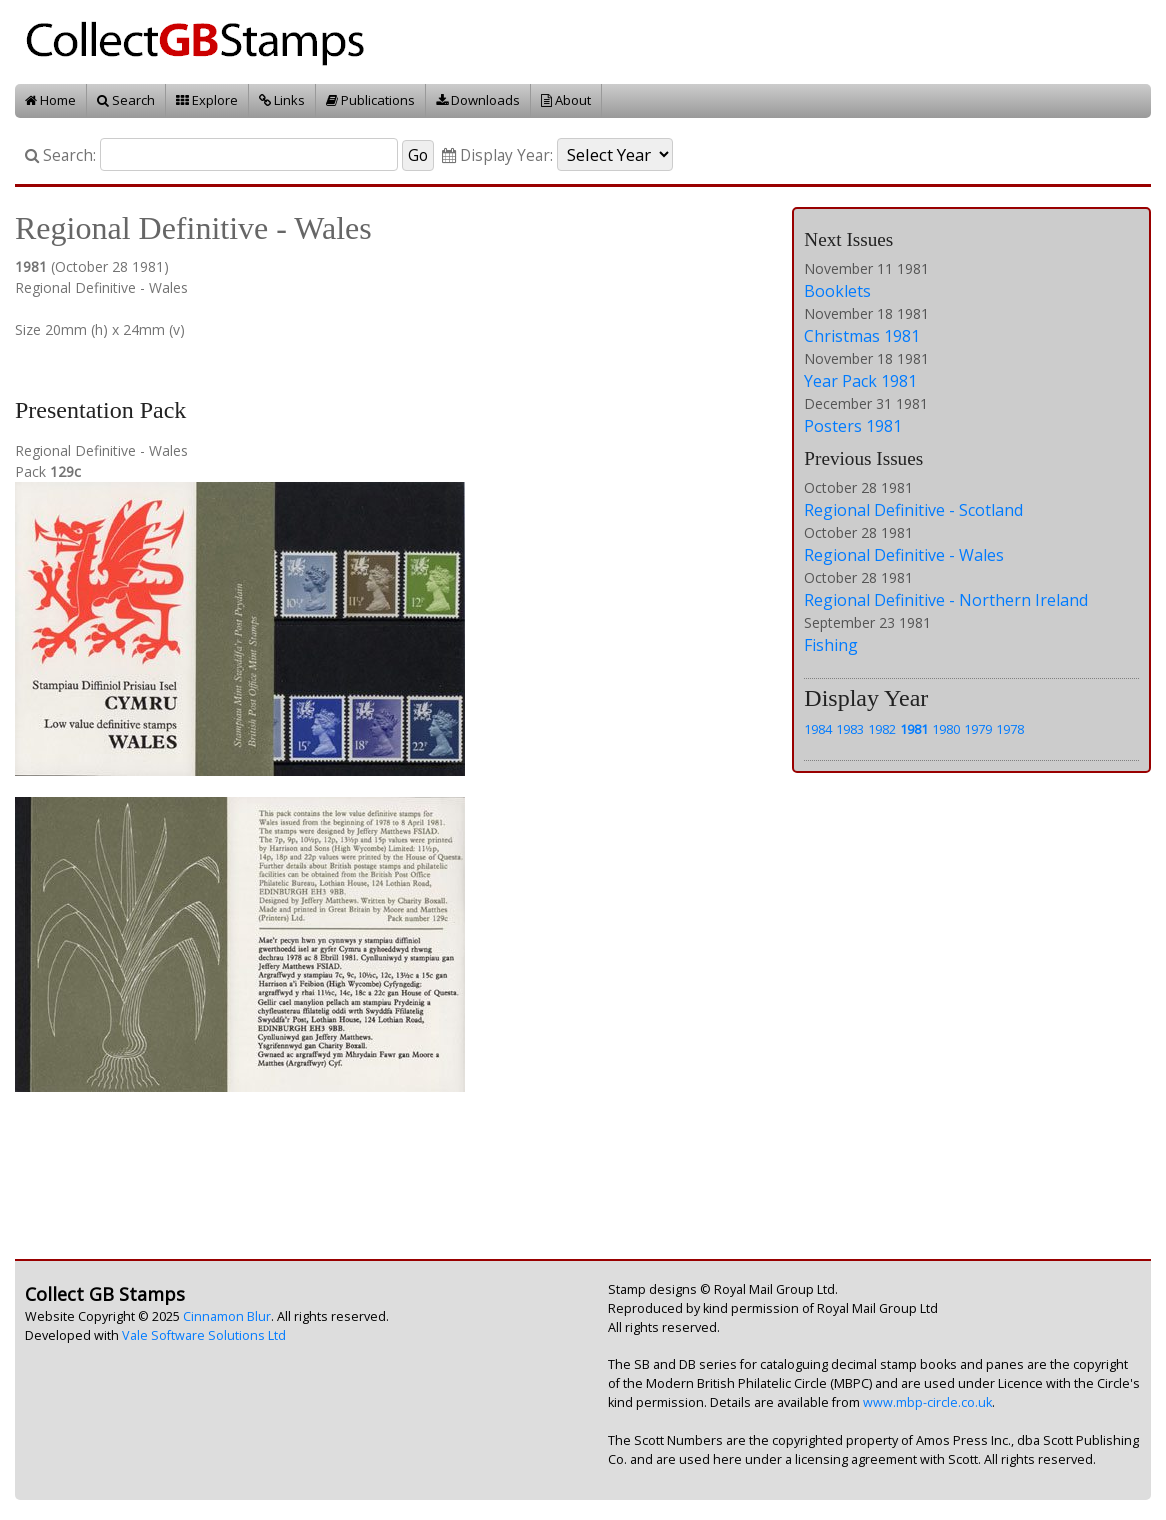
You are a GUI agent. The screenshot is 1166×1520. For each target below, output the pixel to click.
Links (282, 100)
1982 (882, 729)
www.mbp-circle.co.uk (927, 1402)
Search (126, 100)
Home (50, 100)
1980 (946, 729)
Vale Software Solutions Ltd (204, 1335)
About (566, 100)
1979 (978, 729)
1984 (818, 729)
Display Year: (497, 155)
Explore (207, 100)
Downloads (478, 100)
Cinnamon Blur (227, 1316)
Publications (370, 100)
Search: (60, 155)
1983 (850, 729)
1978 (1010, 729)
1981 (914, 729)
